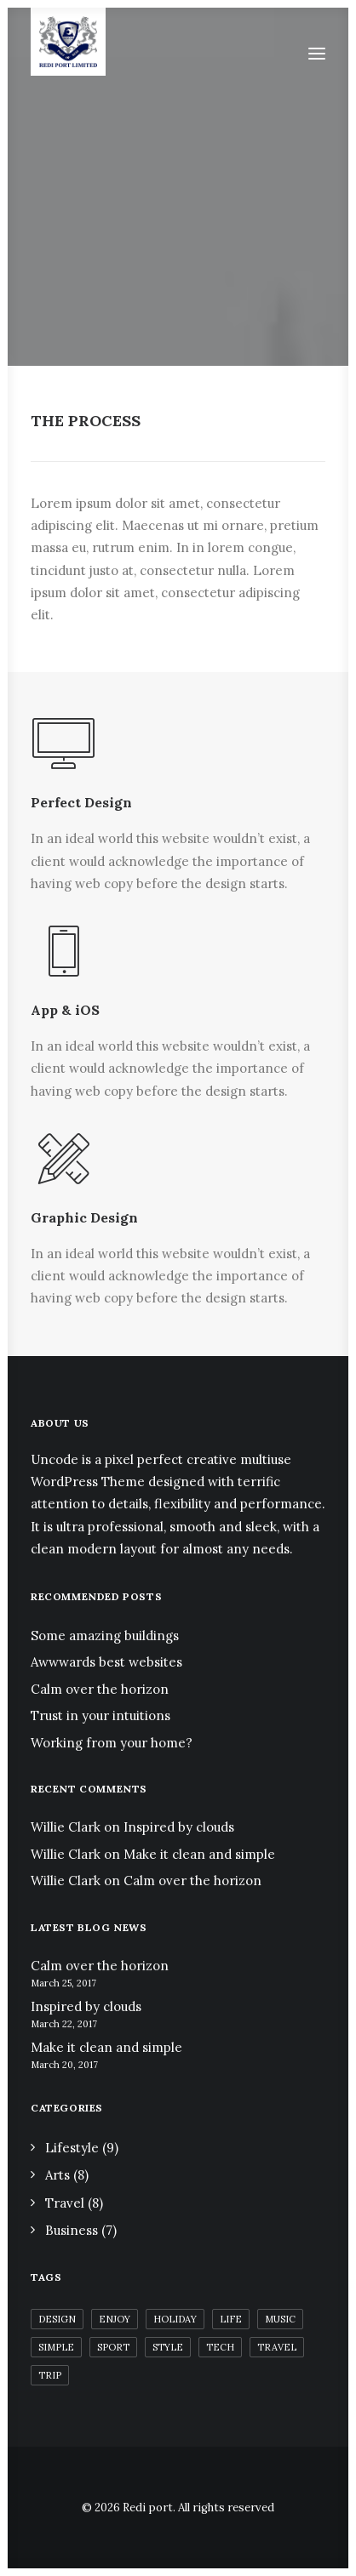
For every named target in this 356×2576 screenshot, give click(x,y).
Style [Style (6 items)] (167, 2347)
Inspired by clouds (178, 1827)
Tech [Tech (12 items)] (220, 2347)
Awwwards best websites (106, 1662)
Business (71, 2230)
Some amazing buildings (105, 1635)
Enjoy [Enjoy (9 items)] (114, 2319)
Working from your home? (111, 1743)
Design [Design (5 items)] (57, 2319)
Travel (64, 2203)
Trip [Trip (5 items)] (49, 2375)
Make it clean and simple (199, 1854)
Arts (57, 2175)
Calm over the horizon (100, 1689)
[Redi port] (68, 41)
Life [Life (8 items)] (231, 2319)
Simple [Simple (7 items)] (56, 2347)
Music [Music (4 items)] (280, 2319)
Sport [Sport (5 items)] (113, 2347)
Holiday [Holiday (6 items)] (175, 2319)
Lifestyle (72, 2148)
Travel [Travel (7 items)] (276, 2347)
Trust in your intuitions (100, 1715)
